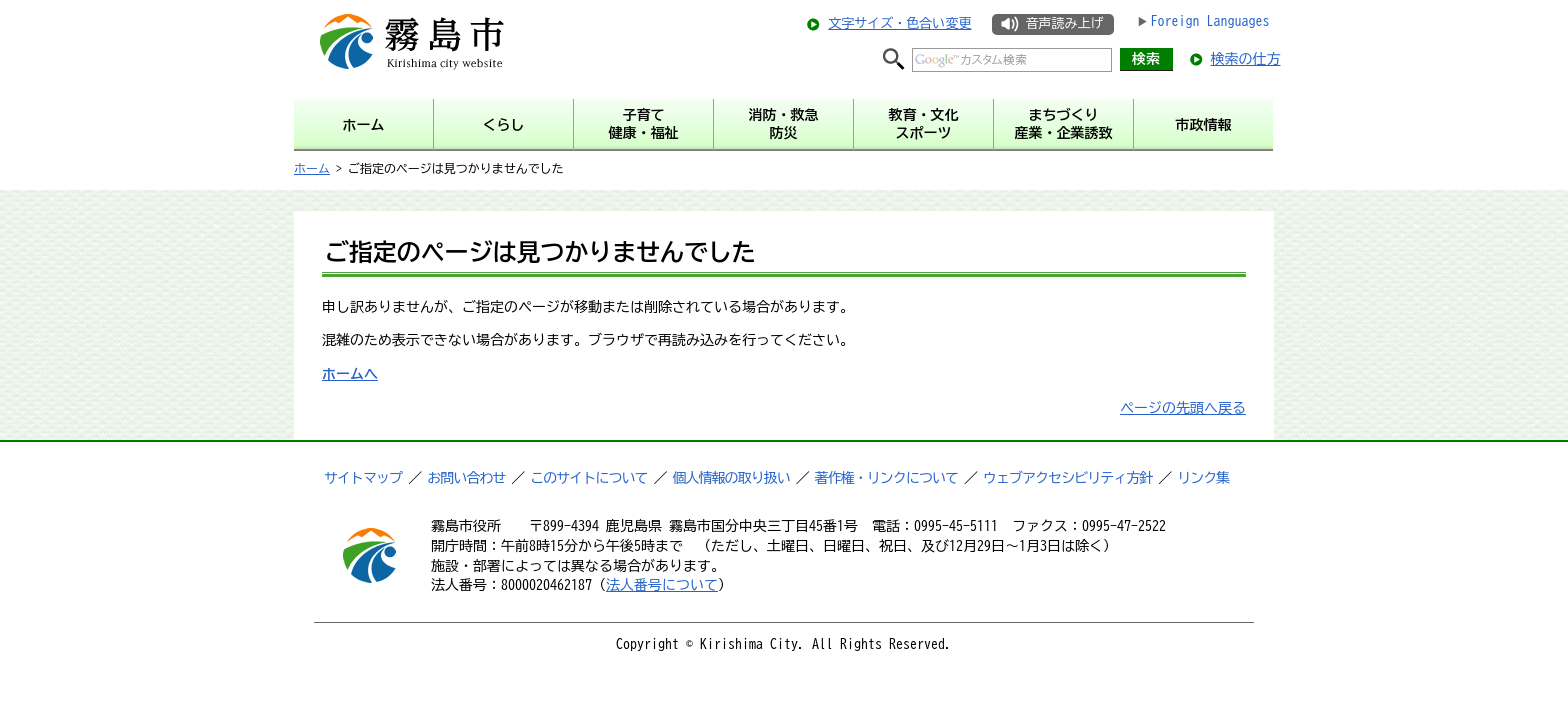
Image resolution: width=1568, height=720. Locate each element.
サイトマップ (363, 478)
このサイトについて (588, 478)
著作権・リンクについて (886, 478)
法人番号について (662, 585)
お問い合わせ (466, 478)
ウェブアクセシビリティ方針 (1067, 478)
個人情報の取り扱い (731, 478)
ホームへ (350, 374)
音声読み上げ (1064, 23)
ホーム (312, 168)
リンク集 (1203, 478)
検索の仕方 (1246, 59)
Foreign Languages (1210, 21)
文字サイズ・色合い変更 (899, 23)
